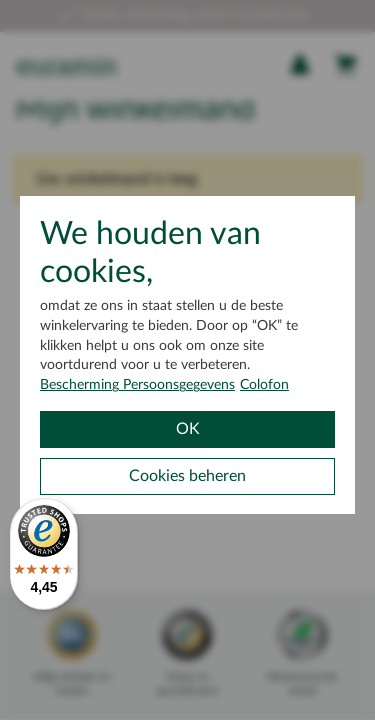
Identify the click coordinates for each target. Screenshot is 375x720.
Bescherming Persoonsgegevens (137, 385)
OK (188, 429)
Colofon (264, 385)
